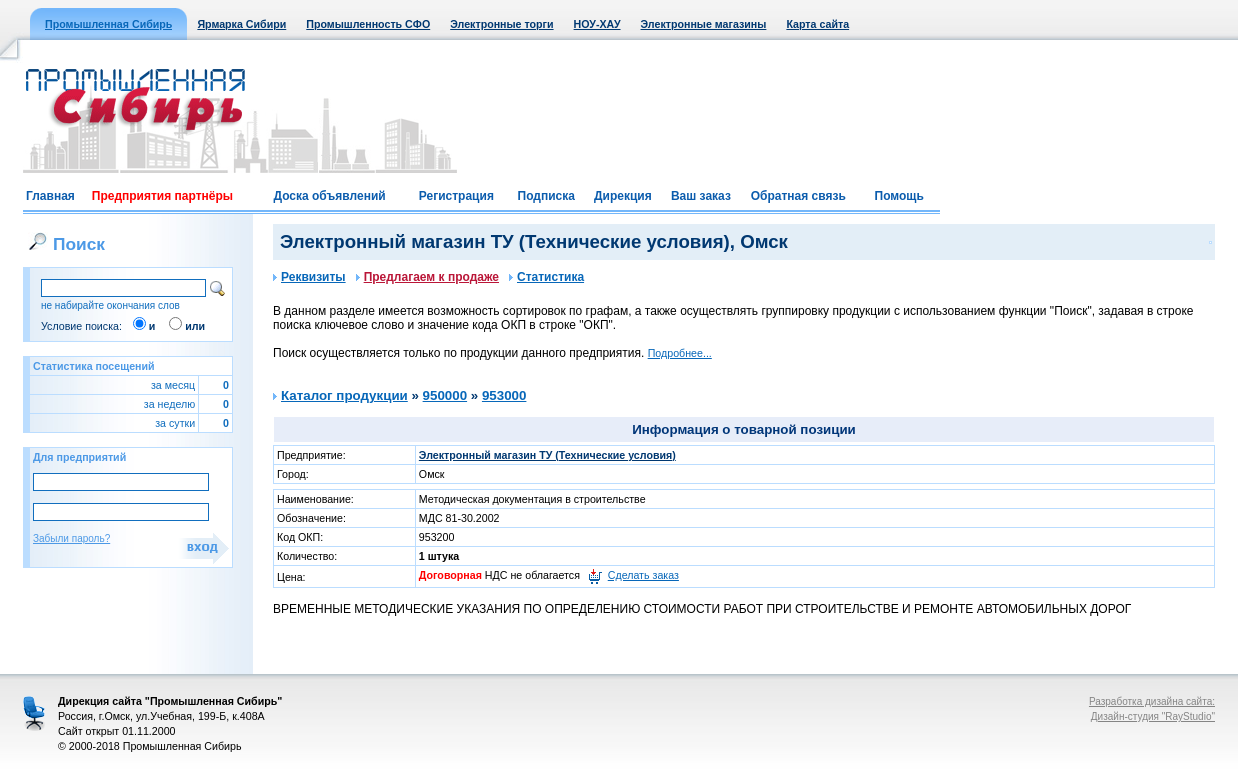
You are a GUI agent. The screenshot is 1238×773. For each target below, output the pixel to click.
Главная (50, 196)
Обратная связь (798, 196)
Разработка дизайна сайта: (1152, 701)
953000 (504, 395)
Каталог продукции (344, 395)
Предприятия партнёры (162, 196)
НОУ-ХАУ (597, 24)
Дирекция (623, 196)
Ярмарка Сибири (241, 24)
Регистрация (456, 196)
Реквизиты (309, 277)
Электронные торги (501, 24)
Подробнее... (680, 353)
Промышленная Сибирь (108, 24)
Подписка (546, 196)
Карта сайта (817, 24)
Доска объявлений (329, 196)
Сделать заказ (643, 575)
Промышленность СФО (368, 24)
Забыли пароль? (71, 538)
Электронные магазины (704, 24)
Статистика (546, 277)
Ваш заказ (701, 196)
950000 (445, 395)
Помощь (899, 196)
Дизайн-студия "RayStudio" (1153, 716)
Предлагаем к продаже (427, 277)
